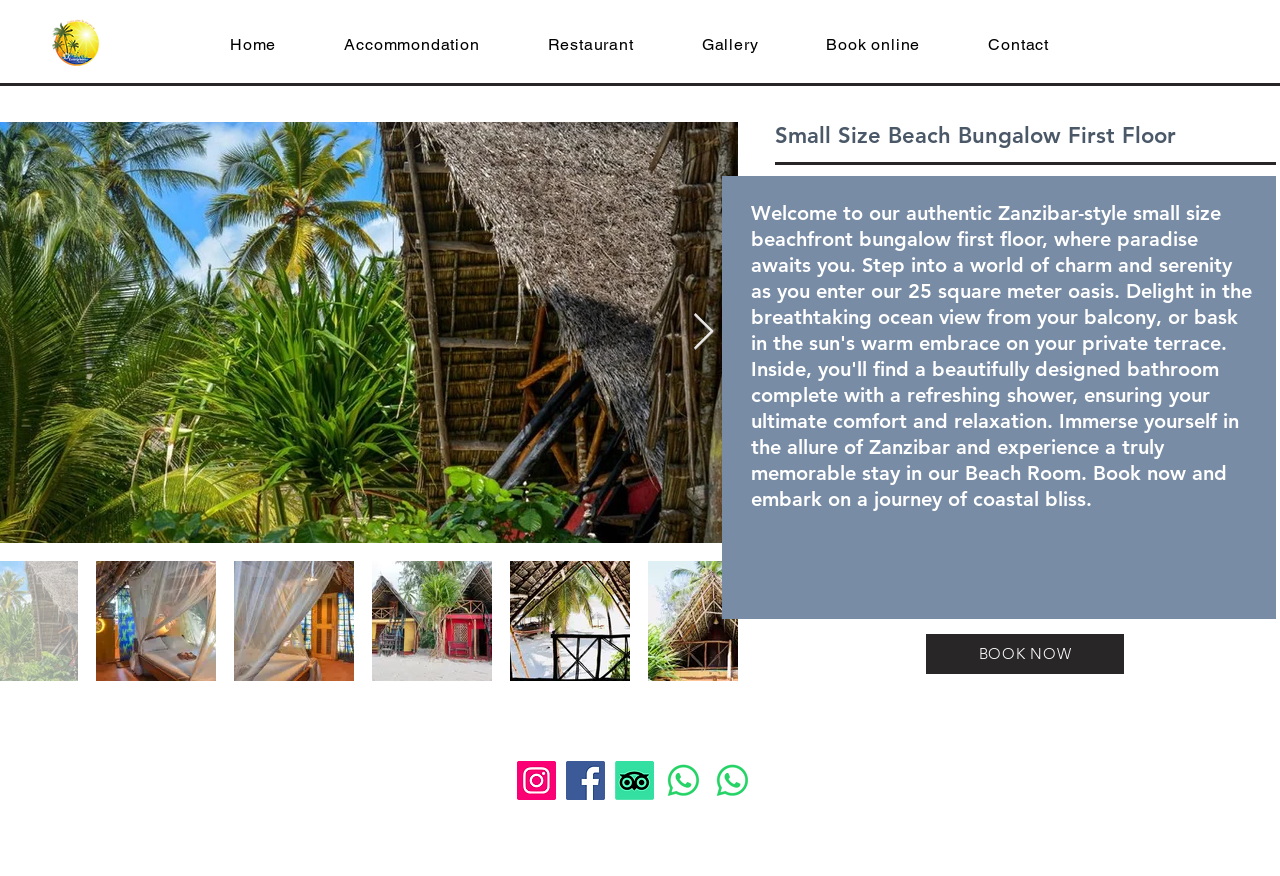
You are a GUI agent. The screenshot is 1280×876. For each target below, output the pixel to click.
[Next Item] (703, 332)
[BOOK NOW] (1025, 654)
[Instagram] (536, 780)
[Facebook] (585, 780)
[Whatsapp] (683, 780)
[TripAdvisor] (634, 780)
